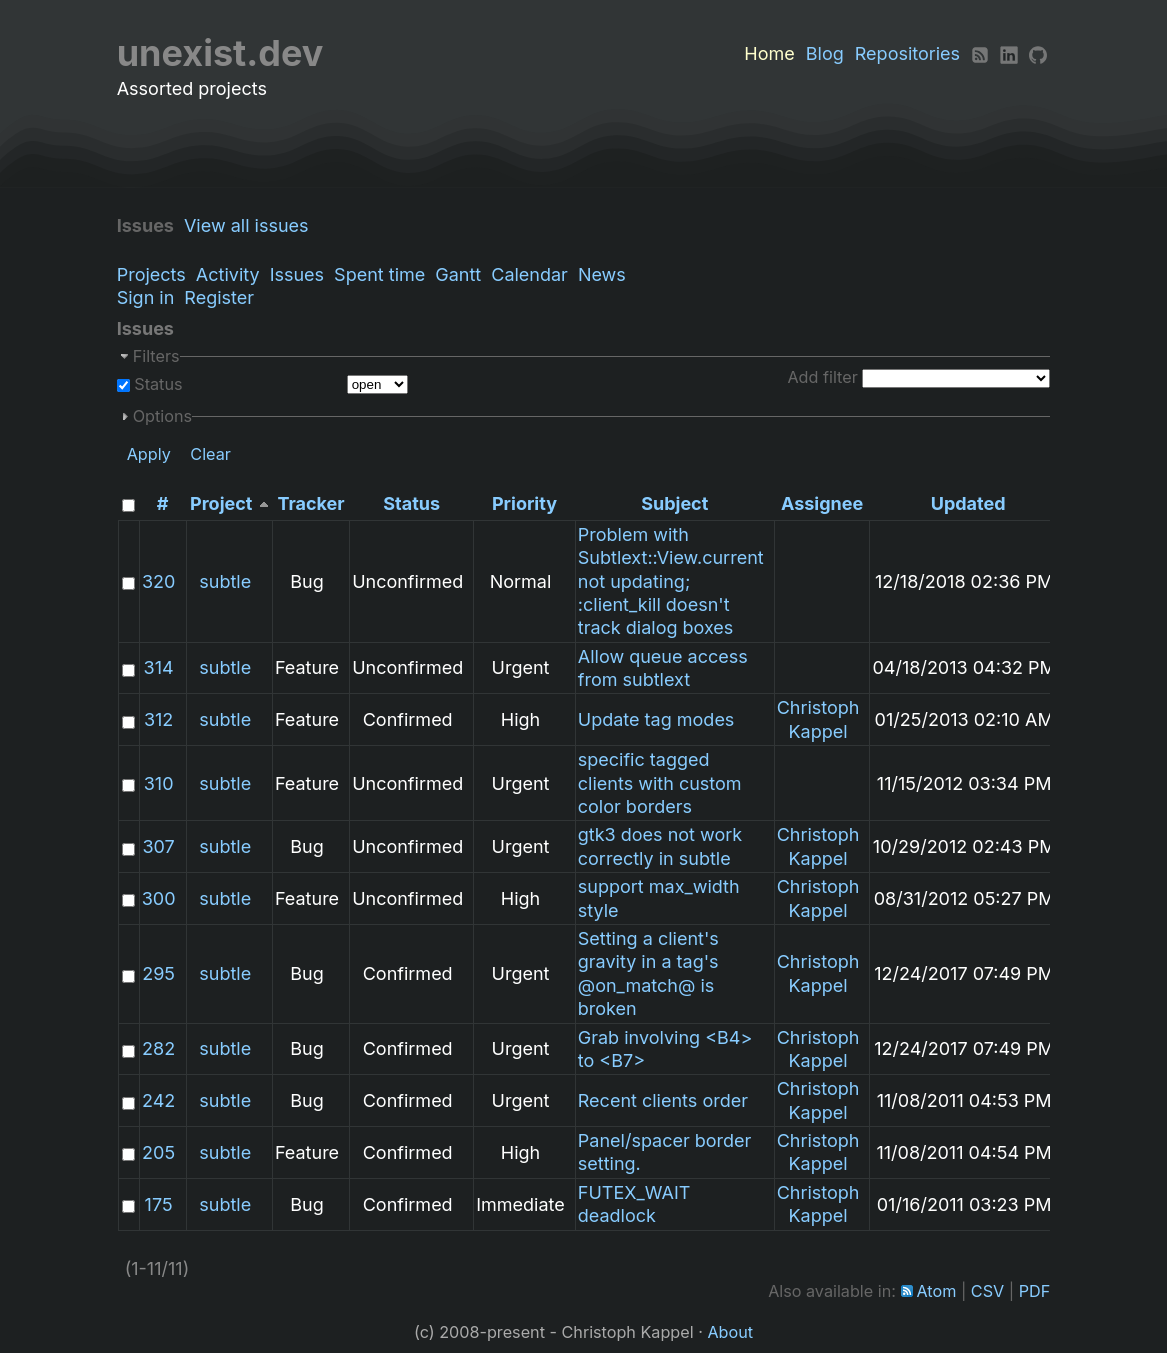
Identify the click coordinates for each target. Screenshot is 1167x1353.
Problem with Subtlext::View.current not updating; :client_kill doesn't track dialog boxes (671, 581)
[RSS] (980, 53)
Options (162, 416)
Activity (228, 274)
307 (158, 846)
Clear (210, 454)
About (730, 1332)
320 (158, 581)
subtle (225, 581)
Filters (156, 356)
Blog (825, 53)
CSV (987, 1291)
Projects (151, 274)
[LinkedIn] (1009, 53)
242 (158, 1100)
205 (158, 1152)
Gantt (458, 274)
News (602, 274)
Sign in (146, 297)
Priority (524, 503)
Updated (968, 503)
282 (158, 1048)
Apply (149, 454)
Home (769, 53)
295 (158, 973)
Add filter (822, 377)
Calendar (529, 274)
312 (158, 719)
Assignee (822, 503)
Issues (297, 274)
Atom (936, 1291)
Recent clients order (663, 1100)
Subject (674, 503)
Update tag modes (656, 719)
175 (159, 1204)
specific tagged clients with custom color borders (660, 783)
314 (159, 667)
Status (156, 384)
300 (159, 898)
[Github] (1038, 53)
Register (219, 297)
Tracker (310, 503)
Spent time (379, 274)
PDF (1035, 1291)
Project (221, 503)
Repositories (907, 53)
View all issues (251, 225)
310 (159, 783)
